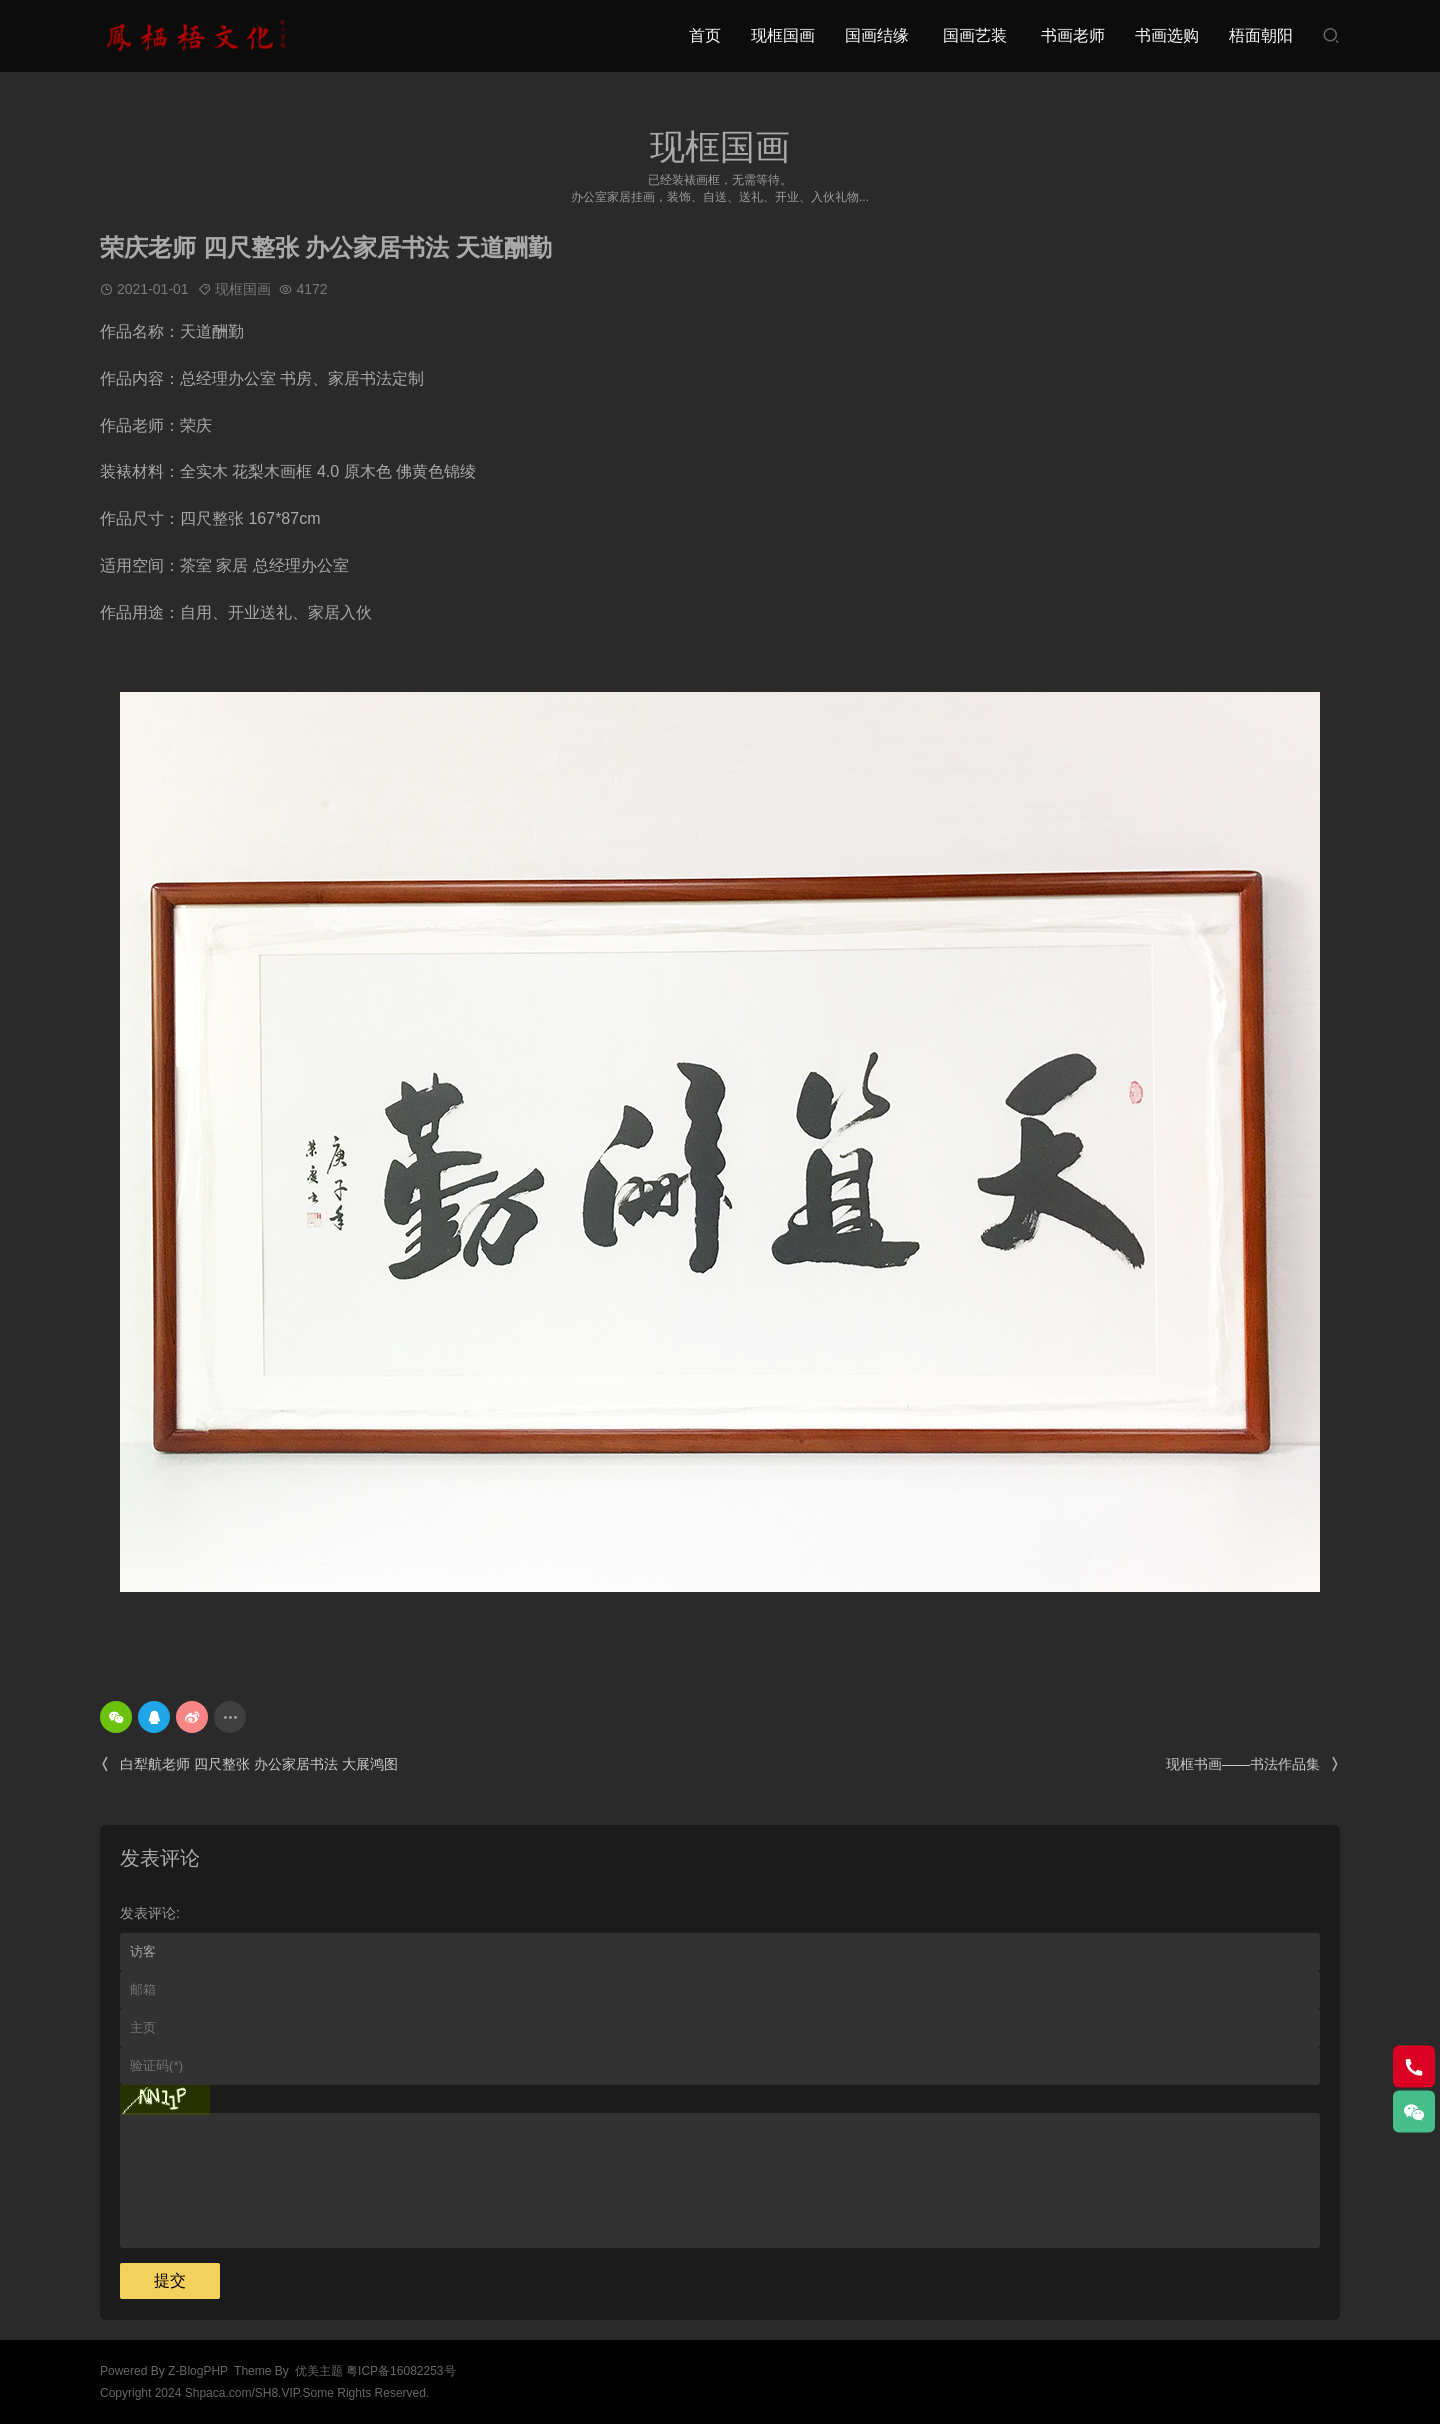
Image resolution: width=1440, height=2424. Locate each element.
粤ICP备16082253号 (400, 2371)
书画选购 (1167, 35)
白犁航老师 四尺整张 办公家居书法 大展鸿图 (249, 1764)
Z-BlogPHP (198, 2371)
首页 (705, 35)
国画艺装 (975, 35)
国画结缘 (877, 35)
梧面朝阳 (1261, 35)
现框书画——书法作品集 (1253, 1764)
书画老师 (1073, 35)
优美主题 (319, 2371)
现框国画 (783, 35)
